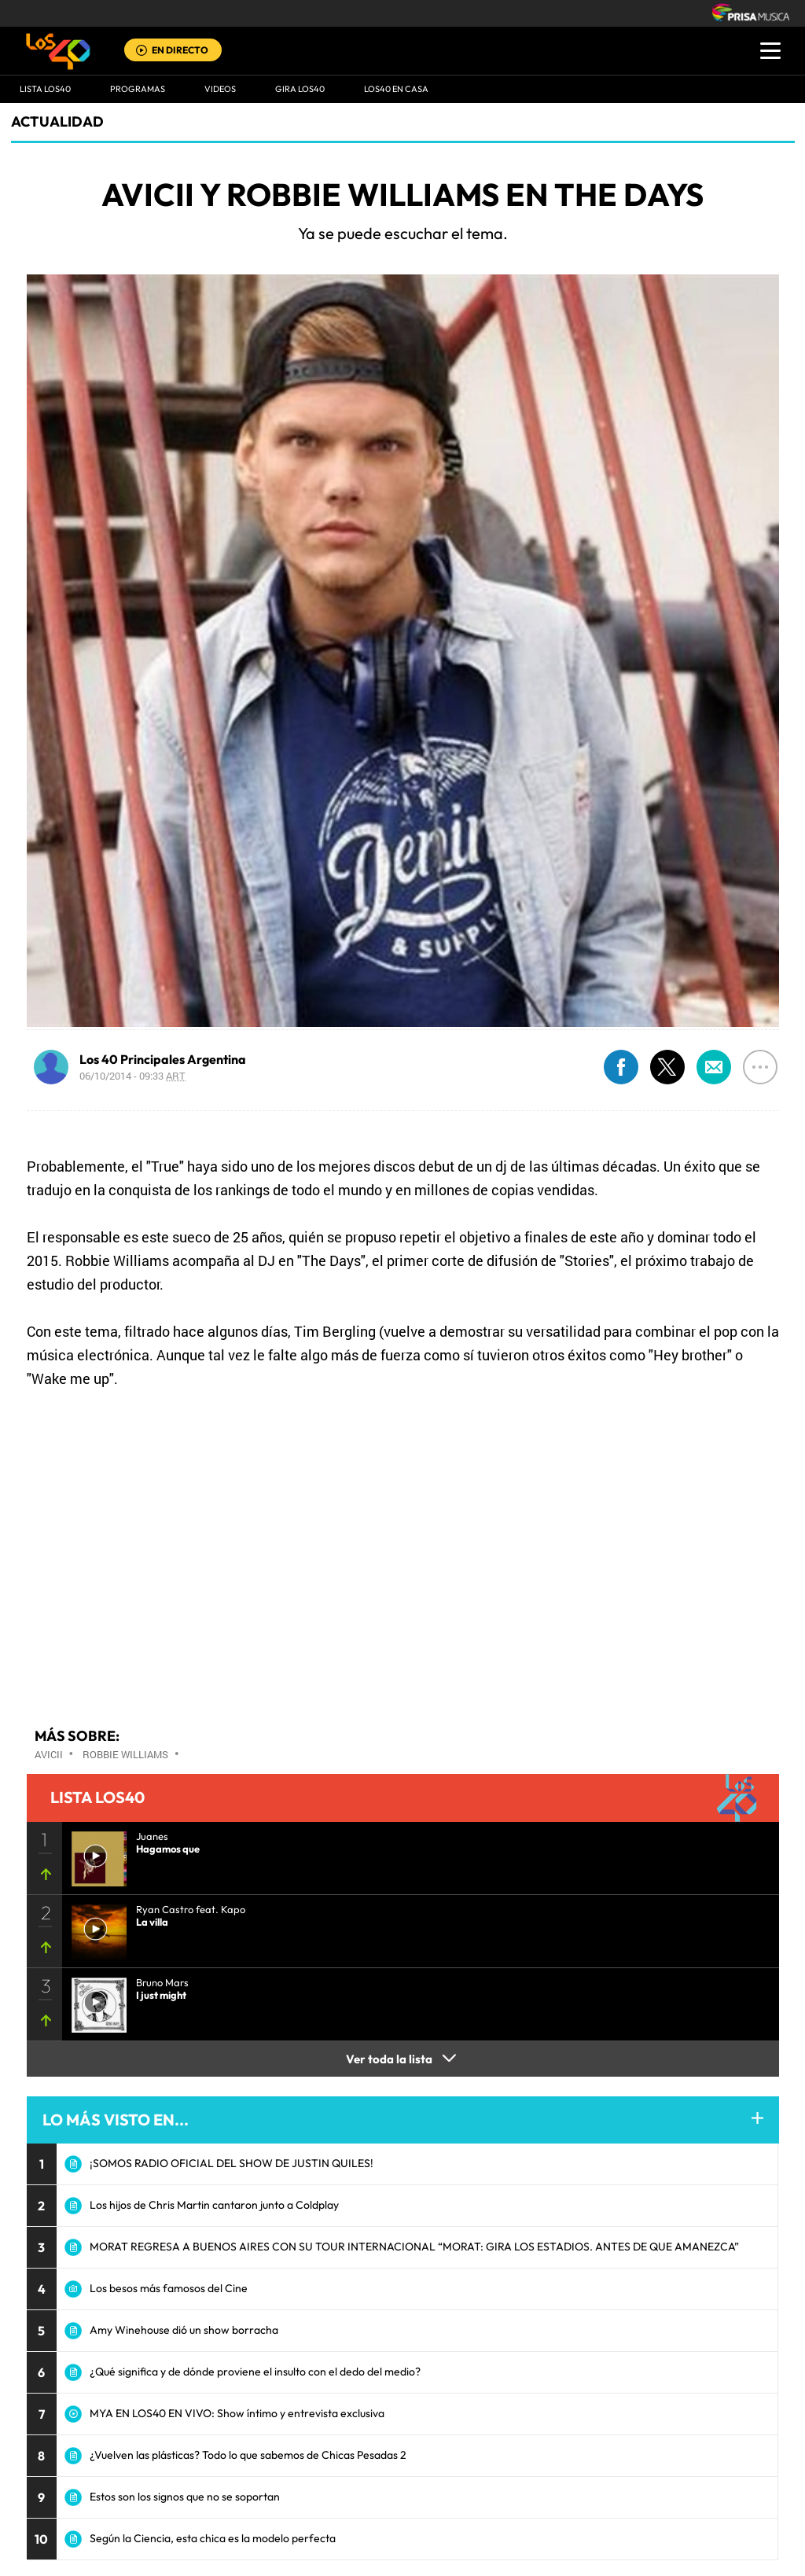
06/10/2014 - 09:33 (132, 1076)
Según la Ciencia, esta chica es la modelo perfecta (213, 2538)
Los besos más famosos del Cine (169, 2288)
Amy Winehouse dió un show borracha (184, 2330)
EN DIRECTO (180, 50)
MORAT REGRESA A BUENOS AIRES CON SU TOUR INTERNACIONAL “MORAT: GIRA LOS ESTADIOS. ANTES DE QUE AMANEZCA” (414, 2246)
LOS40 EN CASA (396, 88)
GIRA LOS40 (300, 88)
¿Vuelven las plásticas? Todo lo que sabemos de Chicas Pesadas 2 (248, 2455)
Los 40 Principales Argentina (162, 1059)
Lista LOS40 (45, 88)
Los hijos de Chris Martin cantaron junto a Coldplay (214, 2205)
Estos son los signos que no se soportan (185, 2497)
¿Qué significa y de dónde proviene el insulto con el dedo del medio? (255, 2371)
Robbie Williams (125, 1754)
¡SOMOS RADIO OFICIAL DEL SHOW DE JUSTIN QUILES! (231, 2163)
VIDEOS (220, 88)
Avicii (49, 1754)
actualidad (57, 121)
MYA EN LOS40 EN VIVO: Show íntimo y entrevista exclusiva (237, 2413)
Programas (137, 88)
